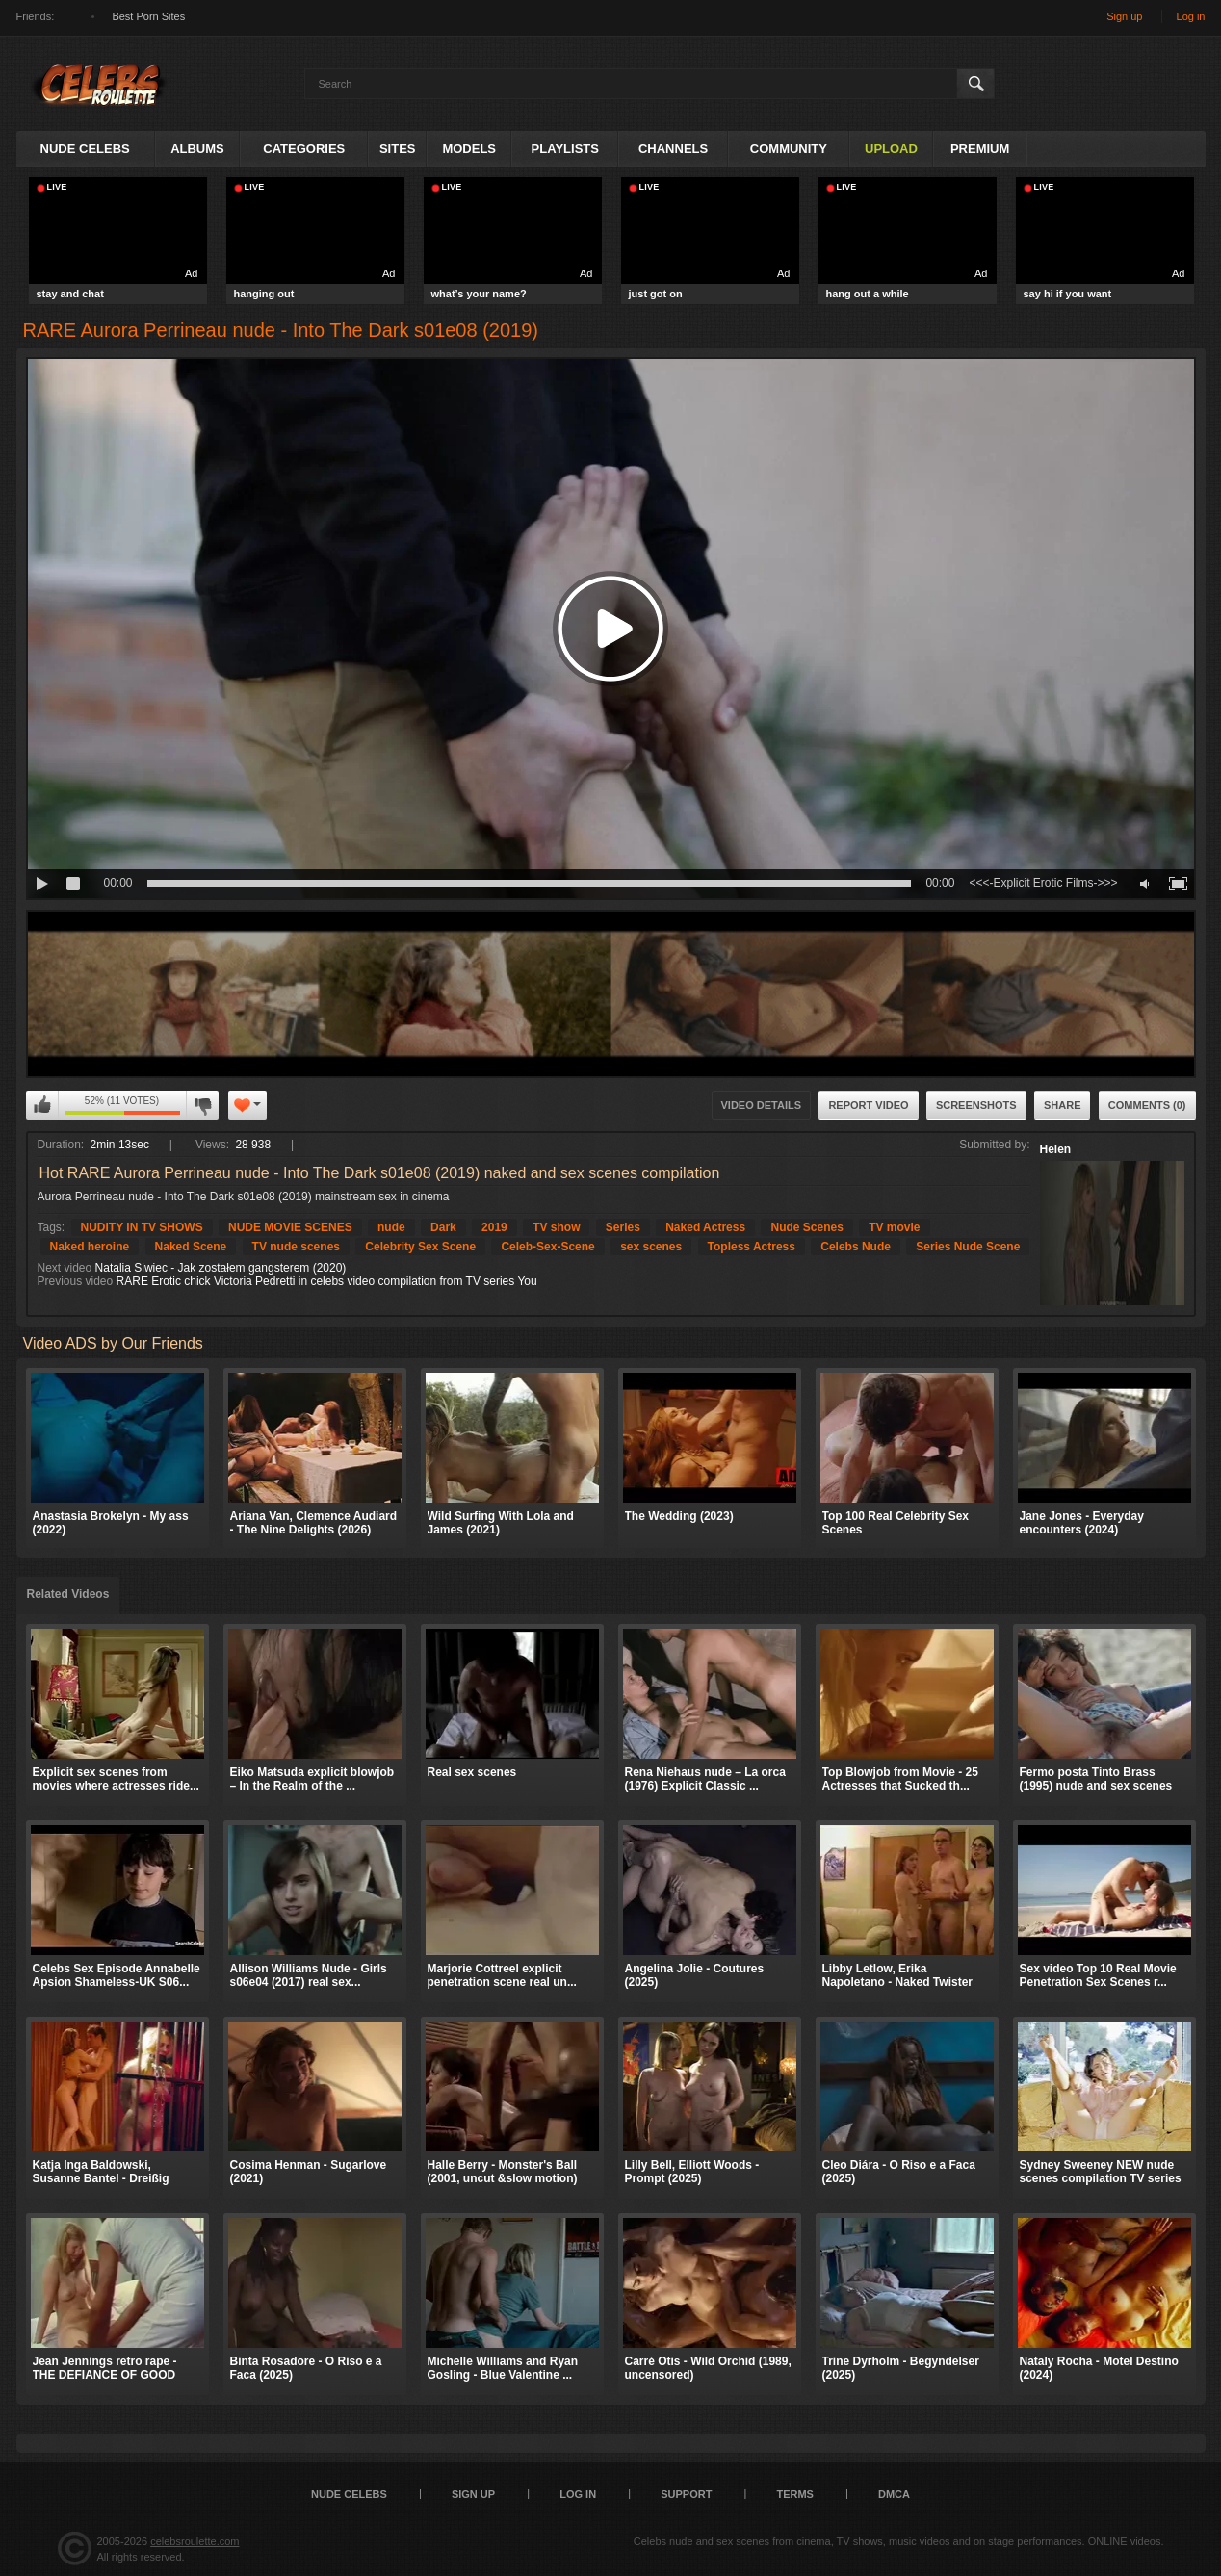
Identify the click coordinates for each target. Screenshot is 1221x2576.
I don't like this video (202, 1105)
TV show (556, 1227)
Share (1062, 1105)
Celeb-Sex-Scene (547, 1246)
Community (788, 149)
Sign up (1124, 16)
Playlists (565, 149)
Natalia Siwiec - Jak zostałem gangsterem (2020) (221, 1268)
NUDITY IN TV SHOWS (142, 1227)
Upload (891, 149)
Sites (397, 149)
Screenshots (976, 1105)
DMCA (894, 2494)
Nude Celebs (85, 149)
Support (686, 2494)
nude (391, 1227)
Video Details (761, 1105)
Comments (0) (1147, 1105)
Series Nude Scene (968, 1246)
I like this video (42, 1105)
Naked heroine (90, 1246)
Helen (1056, 1149)
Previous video (76, 1281)
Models (469, 149)
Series (623, 1227)
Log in (1191, 16)
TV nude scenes (296, 1246)
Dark (443, 1227)
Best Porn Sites (148, 16)
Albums (197, 149)
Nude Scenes (806, 1227)
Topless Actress (751, 1246)
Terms (795, 2494)
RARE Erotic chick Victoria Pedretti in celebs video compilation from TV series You (327, 1281)
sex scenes (651, 1246)
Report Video (868, 1105)
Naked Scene (191, 1246)
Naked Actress (705, 1227)
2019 (494, 1227)
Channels (673, 149)
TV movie (894, 1227)
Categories (304, 149)
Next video (65, 1268)
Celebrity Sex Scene (420, 1246)
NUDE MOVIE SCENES (290, 1227)
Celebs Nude (855, 1246)
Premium (979, 149)
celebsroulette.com (194, 2541)
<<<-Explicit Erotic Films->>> (1043, 882)
